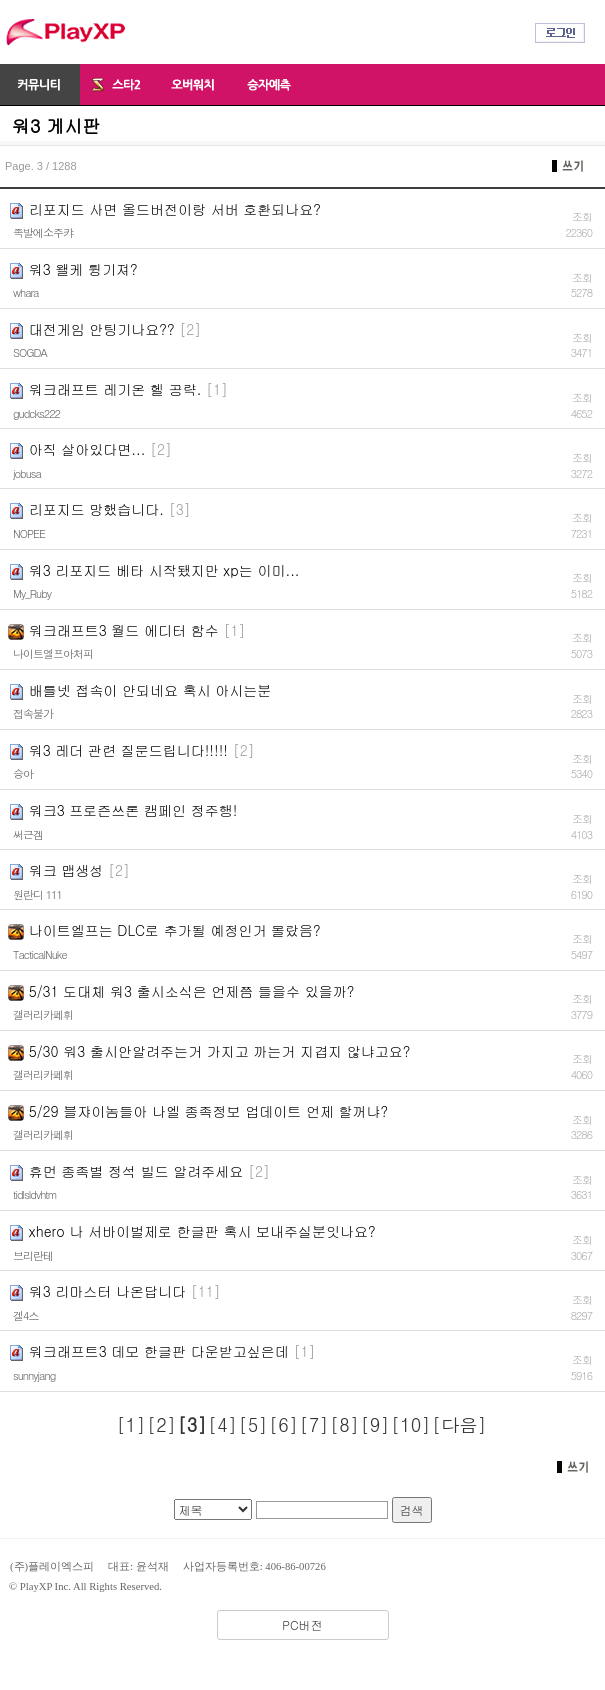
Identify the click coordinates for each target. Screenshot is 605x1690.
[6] (283, 1424)
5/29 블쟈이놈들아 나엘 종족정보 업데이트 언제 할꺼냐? (209, 1111)
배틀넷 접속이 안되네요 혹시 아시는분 (150, 690)
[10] (410, 1424)
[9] (375, 1424)
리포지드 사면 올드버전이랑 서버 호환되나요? (175, 209)
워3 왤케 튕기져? (83, 269)
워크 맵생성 (66, 870)
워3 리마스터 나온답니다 (107, 1291)
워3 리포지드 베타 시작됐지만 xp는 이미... (164, 570)
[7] (314, 1424)
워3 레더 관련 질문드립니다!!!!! (128, 750)
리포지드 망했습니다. (96, 509)
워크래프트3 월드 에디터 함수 (124, 630)
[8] (344, 1424)
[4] (222, 1424)
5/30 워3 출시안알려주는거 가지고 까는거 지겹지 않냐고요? (220, 1051)
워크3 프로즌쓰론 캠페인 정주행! (133, 810)
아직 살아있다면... (87, 449)
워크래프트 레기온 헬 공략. (115, 389)
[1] (131, 1424)
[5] (253, 1424)
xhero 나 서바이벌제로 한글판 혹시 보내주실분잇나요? (202, 1231)
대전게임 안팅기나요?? (102, 329)
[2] (161, 1424)
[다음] (459, 1424)
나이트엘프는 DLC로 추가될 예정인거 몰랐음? (175, 930)
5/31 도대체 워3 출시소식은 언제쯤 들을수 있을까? (192, 991)
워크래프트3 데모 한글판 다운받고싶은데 (159, 1351)
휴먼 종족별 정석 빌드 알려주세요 (136, 1171)
